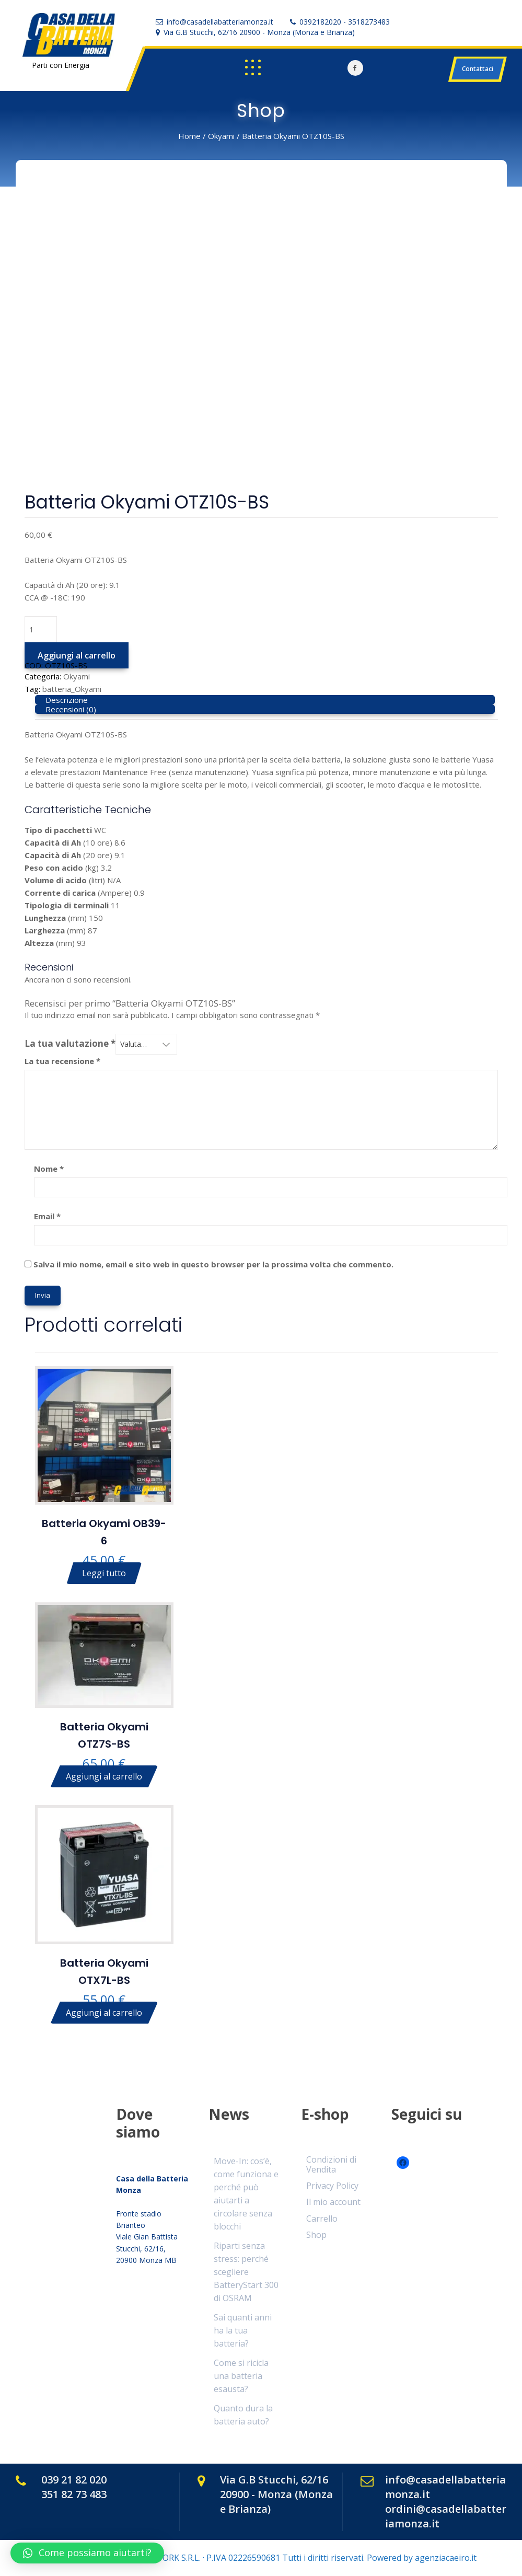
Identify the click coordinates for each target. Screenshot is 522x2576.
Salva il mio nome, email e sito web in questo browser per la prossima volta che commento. (213, 1264)
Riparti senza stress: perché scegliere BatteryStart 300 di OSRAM (246, 2272)
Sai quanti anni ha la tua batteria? (243, 2330)
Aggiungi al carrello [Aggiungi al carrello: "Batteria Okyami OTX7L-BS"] (104, 2012)
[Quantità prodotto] (41, 629)
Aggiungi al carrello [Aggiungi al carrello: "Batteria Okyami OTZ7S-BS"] (104, 1776)
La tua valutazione (70, 1043)
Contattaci (477, 68)
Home (189, 136)
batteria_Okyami (71, 689)
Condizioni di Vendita (331, 2164)
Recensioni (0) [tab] (70, 709)
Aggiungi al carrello (76, 655)
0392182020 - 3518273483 (344, 22)
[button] (87, 2553)
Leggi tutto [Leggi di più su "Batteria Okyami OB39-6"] (104, 1573)
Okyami (221, 136)
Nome (49, 1168)
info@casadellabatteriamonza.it (220, 22)
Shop (316, 2234)
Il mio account (333, 2202)
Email (47, 1216)
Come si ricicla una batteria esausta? (241, 2376)
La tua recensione (62, 1061)
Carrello (322, 2218)
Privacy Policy (332, 2185)
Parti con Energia (60, 65)
